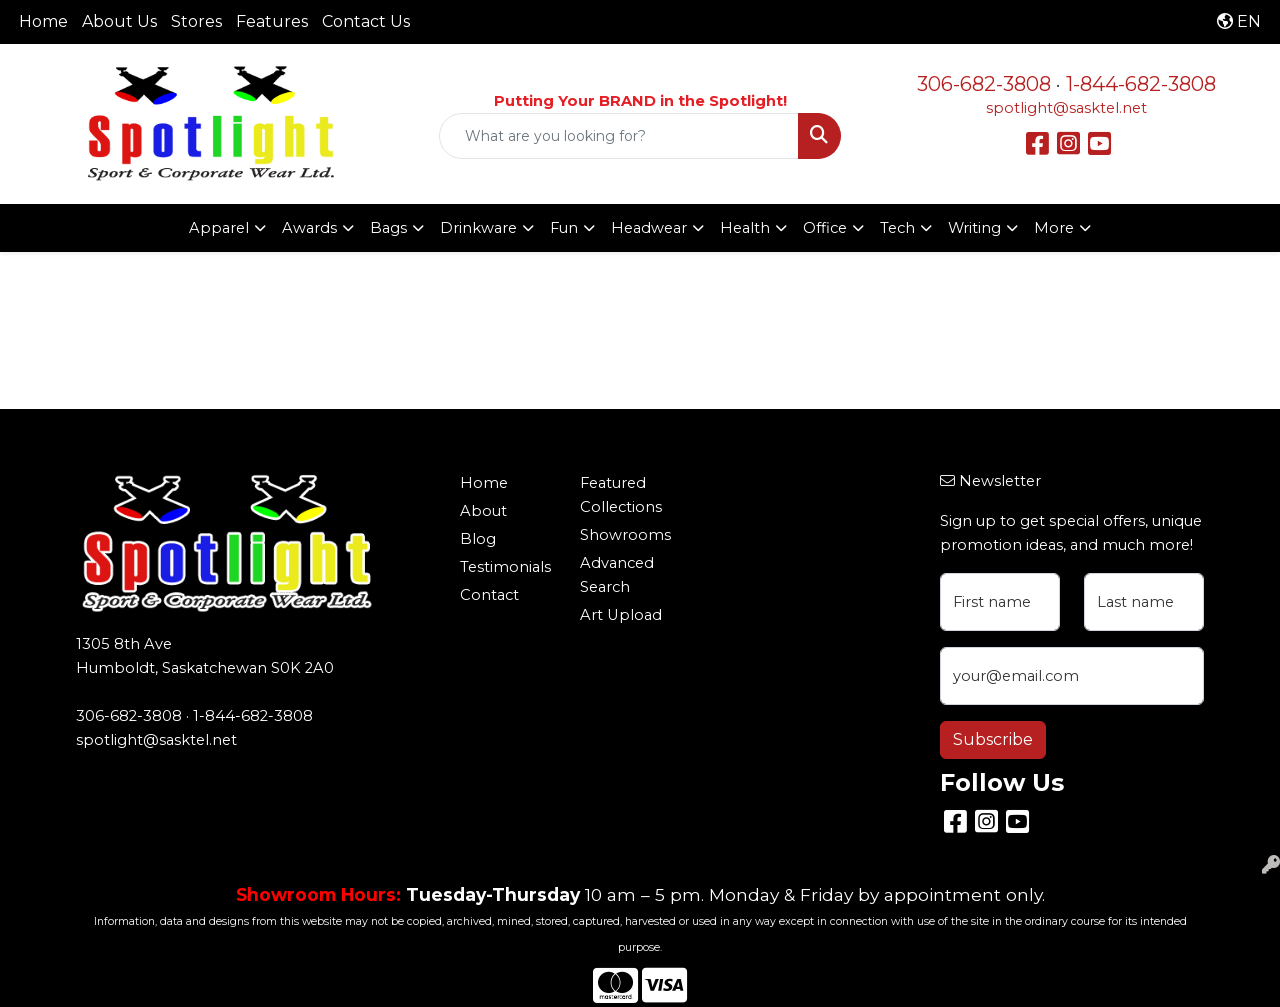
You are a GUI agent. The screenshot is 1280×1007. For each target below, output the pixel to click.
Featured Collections (621, 495)
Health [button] (745, 228)
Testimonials (505, 567)
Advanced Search (617, 575)
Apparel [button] (219, 228)
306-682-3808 (984, 84)
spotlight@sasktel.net (1066, 108)
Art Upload (621, 615)
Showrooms (625, 535)
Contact (489, 595)
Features (272, 21)
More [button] (1054, 228)
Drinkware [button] (478, 228)
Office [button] (825, 228)
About (483, 511)
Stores (196, 21)
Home (43, 21)
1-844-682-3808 (1141, 84)
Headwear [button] (649, 228)
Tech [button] (897, 228)
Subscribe (993, 739)
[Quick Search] (619, 136)
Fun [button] (564, 228)
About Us (119, 21)
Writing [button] (974, 228)
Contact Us (366, 21)
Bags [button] (388, 228)
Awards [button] (309, 228)
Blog (478, 539)
